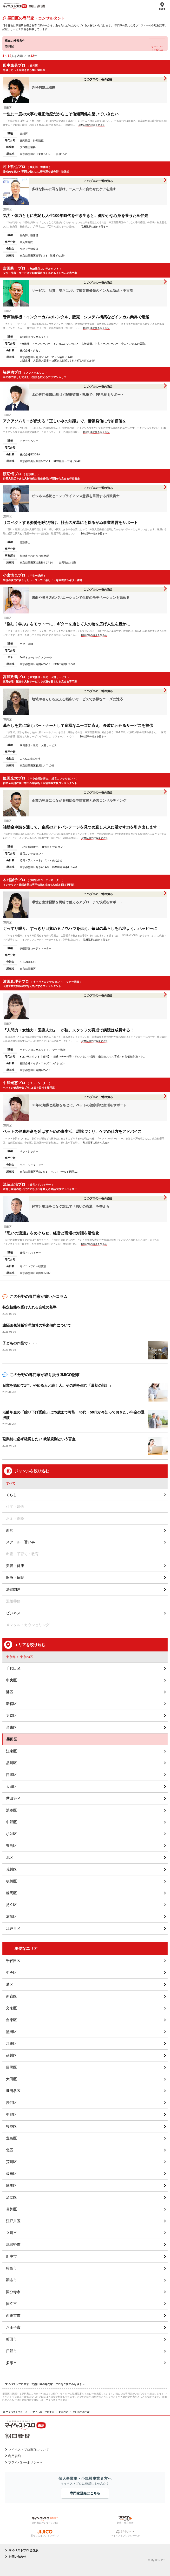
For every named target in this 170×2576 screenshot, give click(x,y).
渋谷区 (11, 1810)
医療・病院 (15, 1577)
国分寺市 (13, 2292)
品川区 (11, 1763)
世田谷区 (13, 1798)
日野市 (11, 2351)
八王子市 (13, 2327)
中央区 (11, 1680)
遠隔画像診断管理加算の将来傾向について (36, 1325)
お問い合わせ (17, 2556)
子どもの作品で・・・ (20, 1343)
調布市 (11, 2280)
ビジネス (13, 1613)
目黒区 (11, 1775)
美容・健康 (15, 1566)
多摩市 (11, 2363)
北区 (9, 1857)
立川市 (11, 2233)
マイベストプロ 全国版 (23, 2550)
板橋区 (11, 1881)
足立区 (11, 1905)
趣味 (9, 1530)
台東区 (11, 1727)
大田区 (11, 1786)
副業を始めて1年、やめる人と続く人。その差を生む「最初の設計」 (57, 1385)
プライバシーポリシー (23, 2462)
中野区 (11, 1822)
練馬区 (11, 1893)
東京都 (10, 1657)
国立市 (11, 2304)
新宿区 (11, 1704)
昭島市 (11, 2268)
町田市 (11, 2339)
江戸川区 (13, 1928)
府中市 (11, 2256)
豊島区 (11, 1846)
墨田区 (11, 2032)
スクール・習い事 (20, 1542)
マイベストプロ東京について (28, 2449)
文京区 (11, 1715)
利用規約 (14, 2456)
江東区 (11, 1751)
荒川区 (11, 1869)
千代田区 (13, 1668)
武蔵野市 (13, 2244)
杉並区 (11, 1834)
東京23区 (26, 1657)
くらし (11, 1495)
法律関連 (13, 1589)
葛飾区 (11, 1917)
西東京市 (13, 2315)
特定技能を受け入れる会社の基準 (29, 1307)
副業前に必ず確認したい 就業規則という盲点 (39, 1439)
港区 (9, 1692)
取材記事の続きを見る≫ (91, 125)
